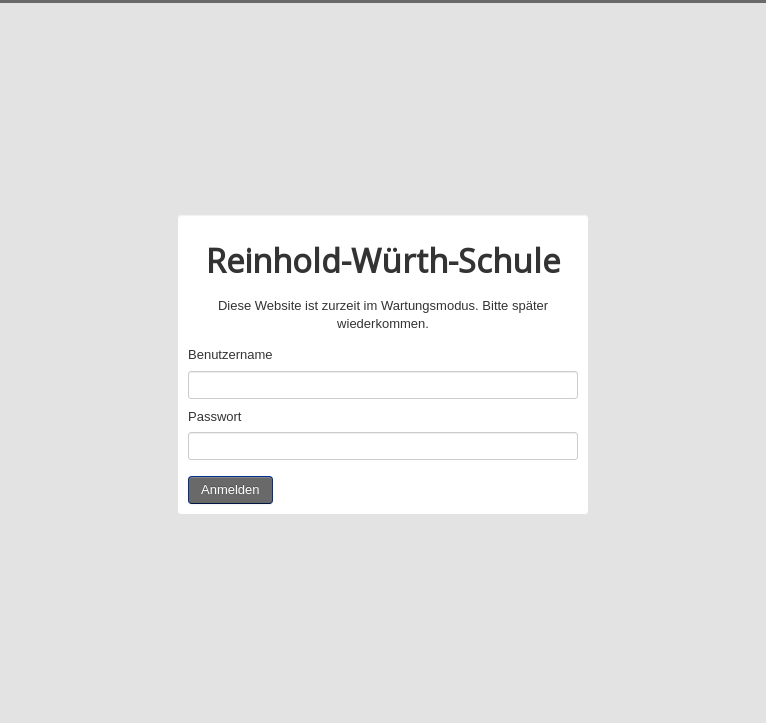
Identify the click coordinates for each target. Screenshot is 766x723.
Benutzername (230, 354)
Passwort (214, 416)
